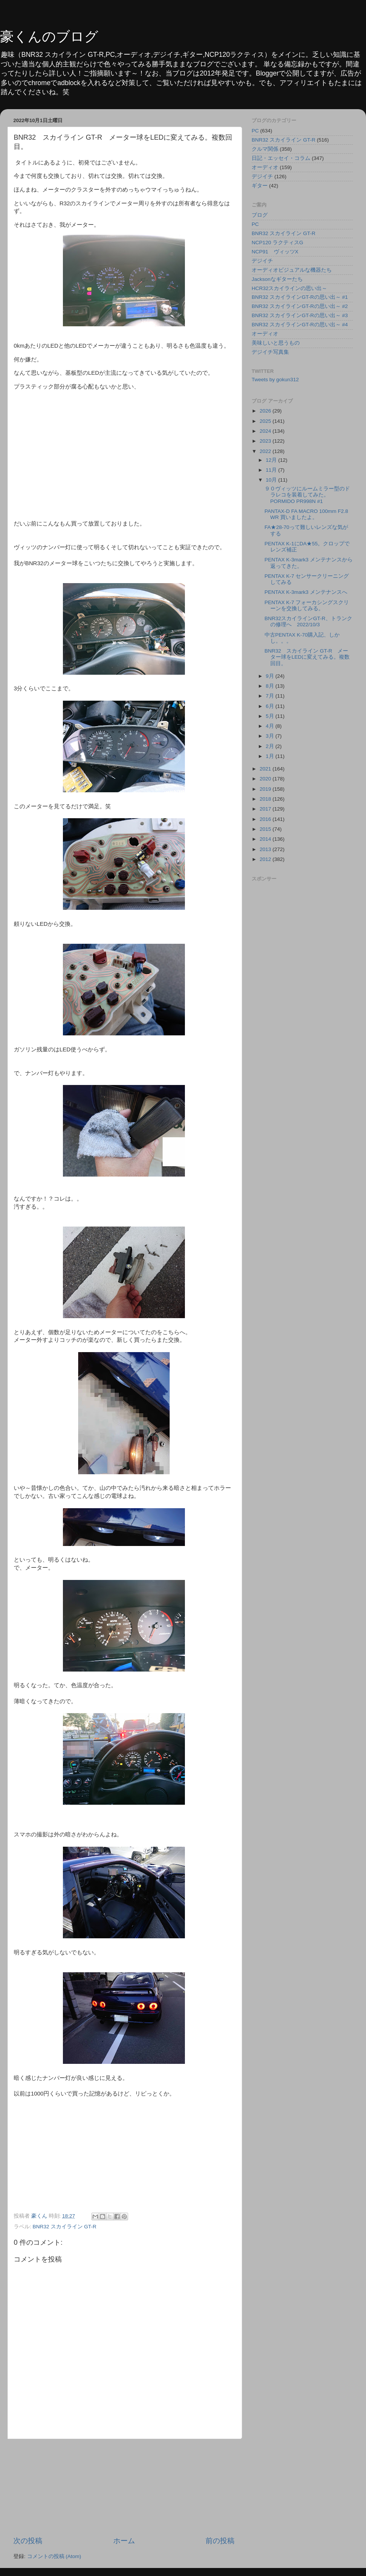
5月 (270, 716)
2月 (270, 746)
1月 (270, 756)
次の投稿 (27, 2541)
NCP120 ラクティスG (277, 242)
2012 (266, 859)
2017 (266, 809)
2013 (266, 849)
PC (255, 131)
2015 (266, 829)
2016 (266, 819)
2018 (266, 799)
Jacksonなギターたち (277, 279)
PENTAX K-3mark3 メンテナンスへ (306, 592)
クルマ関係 (265, 149)
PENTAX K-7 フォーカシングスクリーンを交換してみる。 (307, 605)
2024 (266, 431)
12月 (272, 460)
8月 (270, 686)
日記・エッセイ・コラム (281, 158)
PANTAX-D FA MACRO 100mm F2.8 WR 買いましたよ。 (306, 514)
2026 (266, 411)
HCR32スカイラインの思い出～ (289, 288)
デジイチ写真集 (270, 352)
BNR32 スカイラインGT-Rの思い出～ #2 (300, 306)
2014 (266, 839)
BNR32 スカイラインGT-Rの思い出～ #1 (300, 297)
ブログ (260, 215)
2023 (266, 441)
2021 (266, 769)
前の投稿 (219, 2541)
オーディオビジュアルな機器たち (292, 270)
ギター (260, 186)
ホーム (124, 2541)
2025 (266, 421)
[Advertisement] (124, 2487)
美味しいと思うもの (276, 343)
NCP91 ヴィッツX (275, 252)
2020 (266, 779)
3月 (270, 736)
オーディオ (265, 167)
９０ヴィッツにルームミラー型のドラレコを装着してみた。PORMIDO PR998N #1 (307, 495)
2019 (266, 789)
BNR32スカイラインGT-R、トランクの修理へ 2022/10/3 (308, 621)
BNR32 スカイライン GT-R (64, 2226)
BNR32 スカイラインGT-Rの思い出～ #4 (300, 324)
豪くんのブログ (49, 36)
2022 (266, 451)
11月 (272, 470)
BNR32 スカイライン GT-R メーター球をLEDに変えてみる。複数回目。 (307, 657)
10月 (272, 480)
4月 (270, 726)
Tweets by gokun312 (275, 379)
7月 (270, 696)
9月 (270, 676)
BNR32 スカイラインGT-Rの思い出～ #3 (300, 315)
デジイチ (262, 176)
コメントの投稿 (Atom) (54, 2556)
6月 (270, 706)
